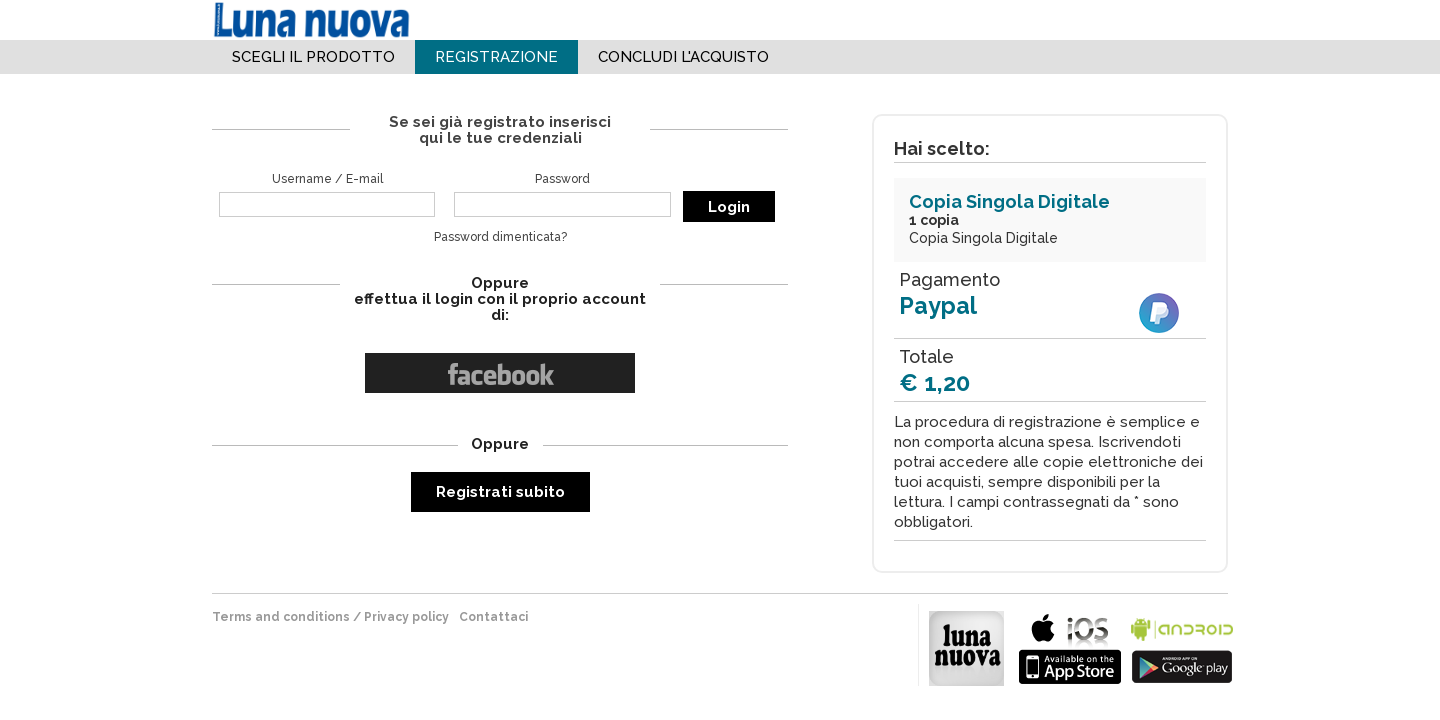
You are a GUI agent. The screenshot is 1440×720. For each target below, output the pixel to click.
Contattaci (493, 617)
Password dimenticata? (500, 237)
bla (1070, 646)
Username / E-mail (327, 179)
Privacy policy (406, 617)
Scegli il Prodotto (313, 57)
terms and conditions (281, 617)
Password (562, 179)
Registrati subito (500, 492)
